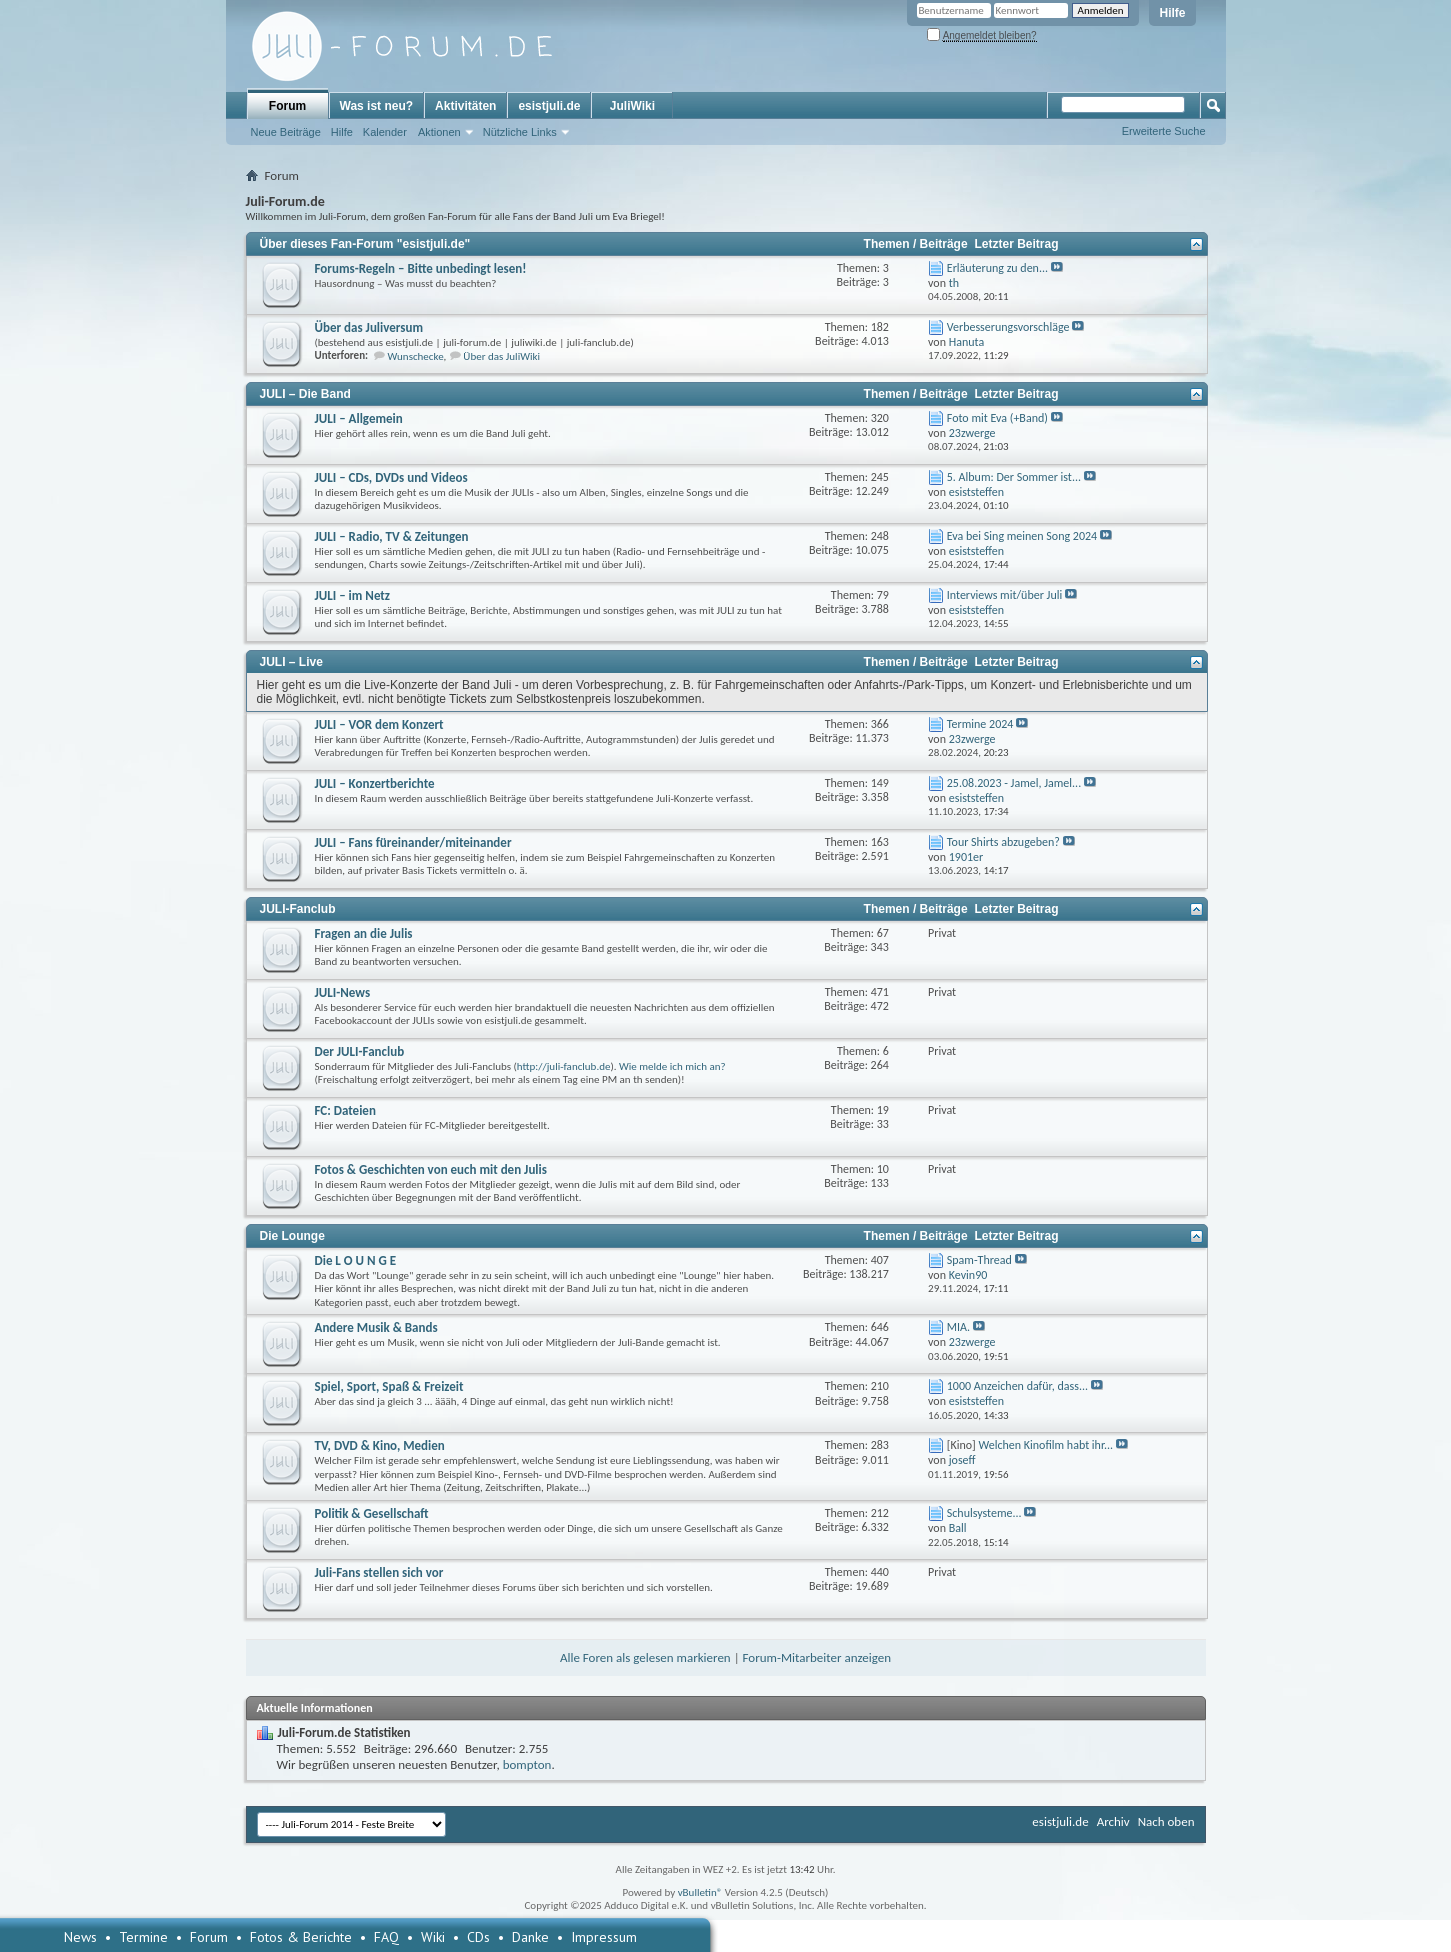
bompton (527, 1764)
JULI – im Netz (353, 595)
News (80, 1937)
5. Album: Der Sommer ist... (1014, 477)
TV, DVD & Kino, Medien (380, 1445)
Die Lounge (292, 1236)
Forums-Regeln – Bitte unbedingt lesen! (421, 268)
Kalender (385, 132)
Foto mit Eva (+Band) (997, 418)
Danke (530, 1937)
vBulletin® (700, 1892)
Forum (287, 106)
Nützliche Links (520, 132)
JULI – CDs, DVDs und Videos (391, 477)
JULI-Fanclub (298, 909)
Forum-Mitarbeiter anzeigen (817, 1657)
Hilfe (1172, 13)
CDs (478, 1937)
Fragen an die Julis (364, 933)
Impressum (604, 1937)
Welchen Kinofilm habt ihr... (1045, 1445)
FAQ (386, 1937)
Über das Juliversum (369, 327)
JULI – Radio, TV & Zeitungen (392, 536)
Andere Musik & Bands (376, 1327)
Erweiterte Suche (1164, 131)
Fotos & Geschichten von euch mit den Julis (431, 1169)
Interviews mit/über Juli (1004, 595)
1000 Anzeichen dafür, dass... (1017, 1386)
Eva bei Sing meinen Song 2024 (1022, 536)
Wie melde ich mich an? (672, 1066)
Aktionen (439, 132)
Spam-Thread (979, 1260)
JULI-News (343, 992)
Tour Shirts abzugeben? (1003, 842)
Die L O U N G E (356, 1260)
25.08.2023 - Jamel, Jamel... (1014, 783)
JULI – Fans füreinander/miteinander (413, 842)
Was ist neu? (377, 106)
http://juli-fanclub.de (564, 1066)
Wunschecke (416, 356)
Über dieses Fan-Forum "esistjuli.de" (365, 244)
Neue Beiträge (286, 132)
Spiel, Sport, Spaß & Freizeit (389, 1386)
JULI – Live (291, 662)
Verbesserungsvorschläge (1008, 327)
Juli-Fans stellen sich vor (379, 1572)
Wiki (433, 1937)
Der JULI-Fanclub (360, 1051)
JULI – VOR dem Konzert (379, 724)
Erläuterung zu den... (997, 268)
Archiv (1113, 1821)
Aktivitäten (465, 106)
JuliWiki (632, 106)
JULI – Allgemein (359, 418)
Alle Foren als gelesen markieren (645, 1657)
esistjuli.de (549, 106)
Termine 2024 (980, 724)
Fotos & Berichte (301, 1937)
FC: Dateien (345, 1110)
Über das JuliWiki (501, 356)
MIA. (958, 1327)
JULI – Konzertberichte (375, 783)
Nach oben (1166, 1821)
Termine (143, 1937)
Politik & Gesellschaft (372, 1513)
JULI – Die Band (305, 394)
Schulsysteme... (984, 1513)
